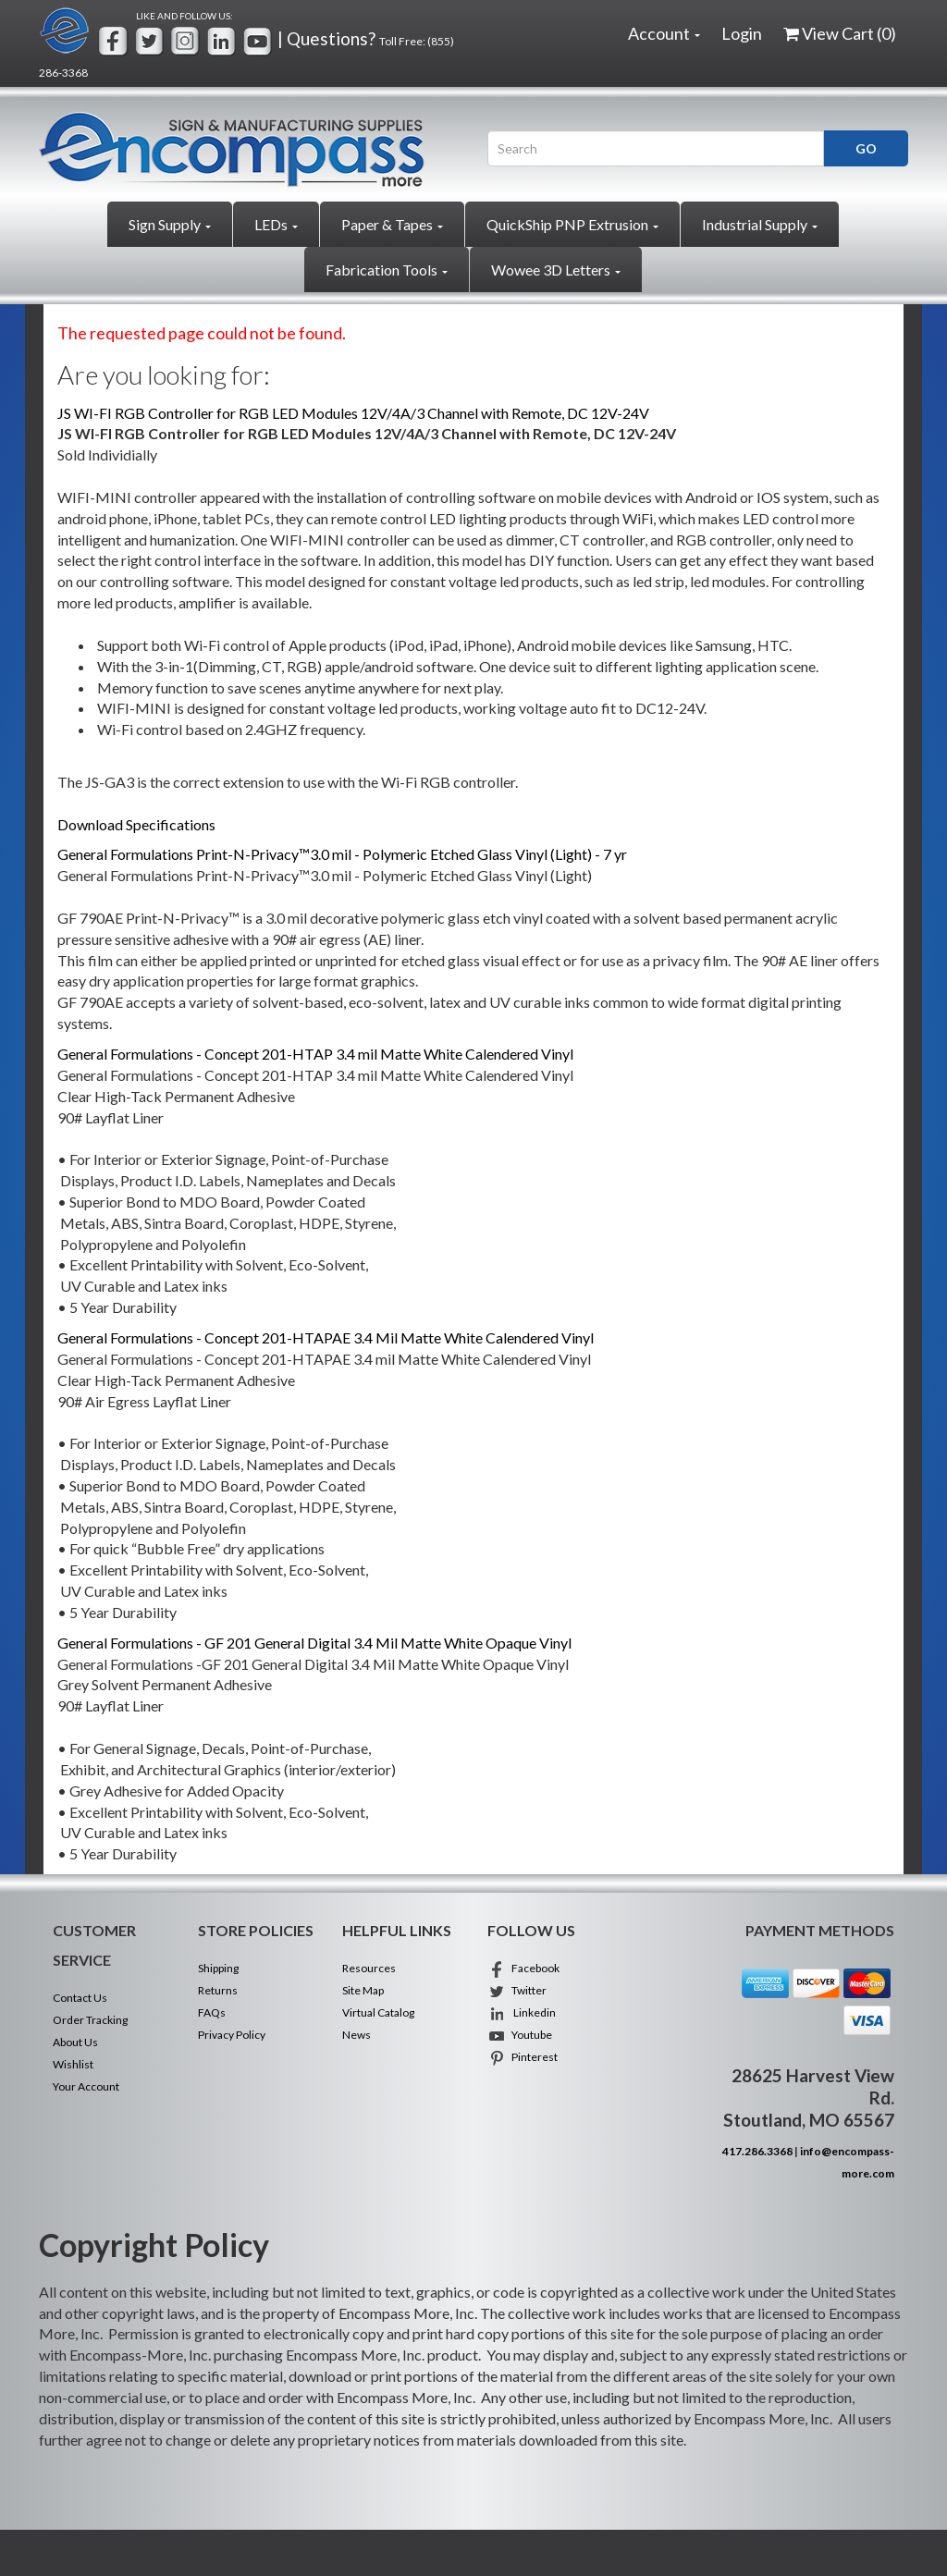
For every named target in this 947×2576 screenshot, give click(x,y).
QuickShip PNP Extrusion (572, 224)
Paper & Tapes (392, 224)
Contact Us (80, 1998)
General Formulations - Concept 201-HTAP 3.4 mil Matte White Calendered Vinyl (315, 1053)
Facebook (523, 1968)
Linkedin (521, 2012)
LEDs (276, 224)
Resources (369, 1968)
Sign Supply (170, 224)
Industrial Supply (760, 224)
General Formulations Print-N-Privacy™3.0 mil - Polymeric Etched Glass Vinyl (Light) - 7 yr (342, 854)
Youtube (519, 2035)
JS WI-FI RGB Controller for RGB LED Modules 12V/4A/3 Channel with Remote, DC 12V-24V (353, 413)
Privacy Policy (231, 2035)
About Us (75, 2042)
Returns (218, 1990)
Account (664, 33)
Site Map (363, 1990)
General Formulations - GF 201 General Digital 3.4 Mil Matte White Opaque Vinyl (314, 1642)
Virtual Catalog (378, 2012)
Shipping (218, 1968)
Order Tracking (90, 2020)
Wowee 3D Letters (556, 269)
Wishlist (73, 2064)
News (356, 2035)
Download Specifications (136, 824)
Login (741, 33)
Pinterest (522, 2057)
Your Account (86, 2086)
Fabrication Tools (387, 269)
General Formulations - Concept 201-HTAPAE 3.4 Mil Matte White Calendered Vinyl (325, 1337)
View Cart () (839, 33)
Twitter (517, 1990)
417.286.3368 (757, 2151)
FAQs (212, 2012)
